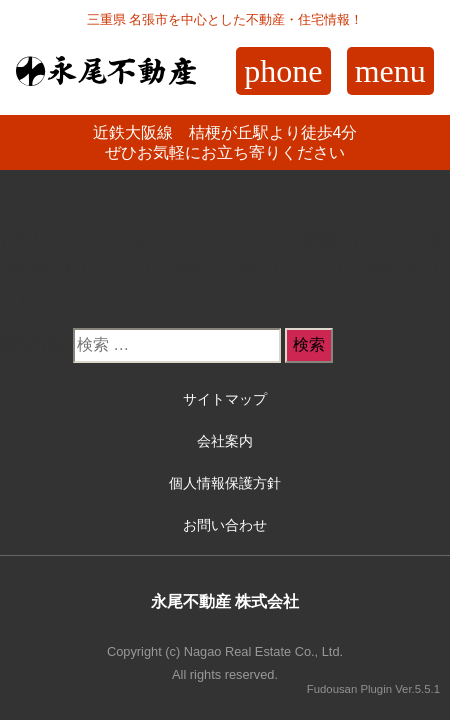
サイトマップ (225, 399)
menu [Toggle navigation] (390, 71)
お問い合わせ (225, 525)
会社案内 (225, 441)
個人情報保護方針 (225, 483)
